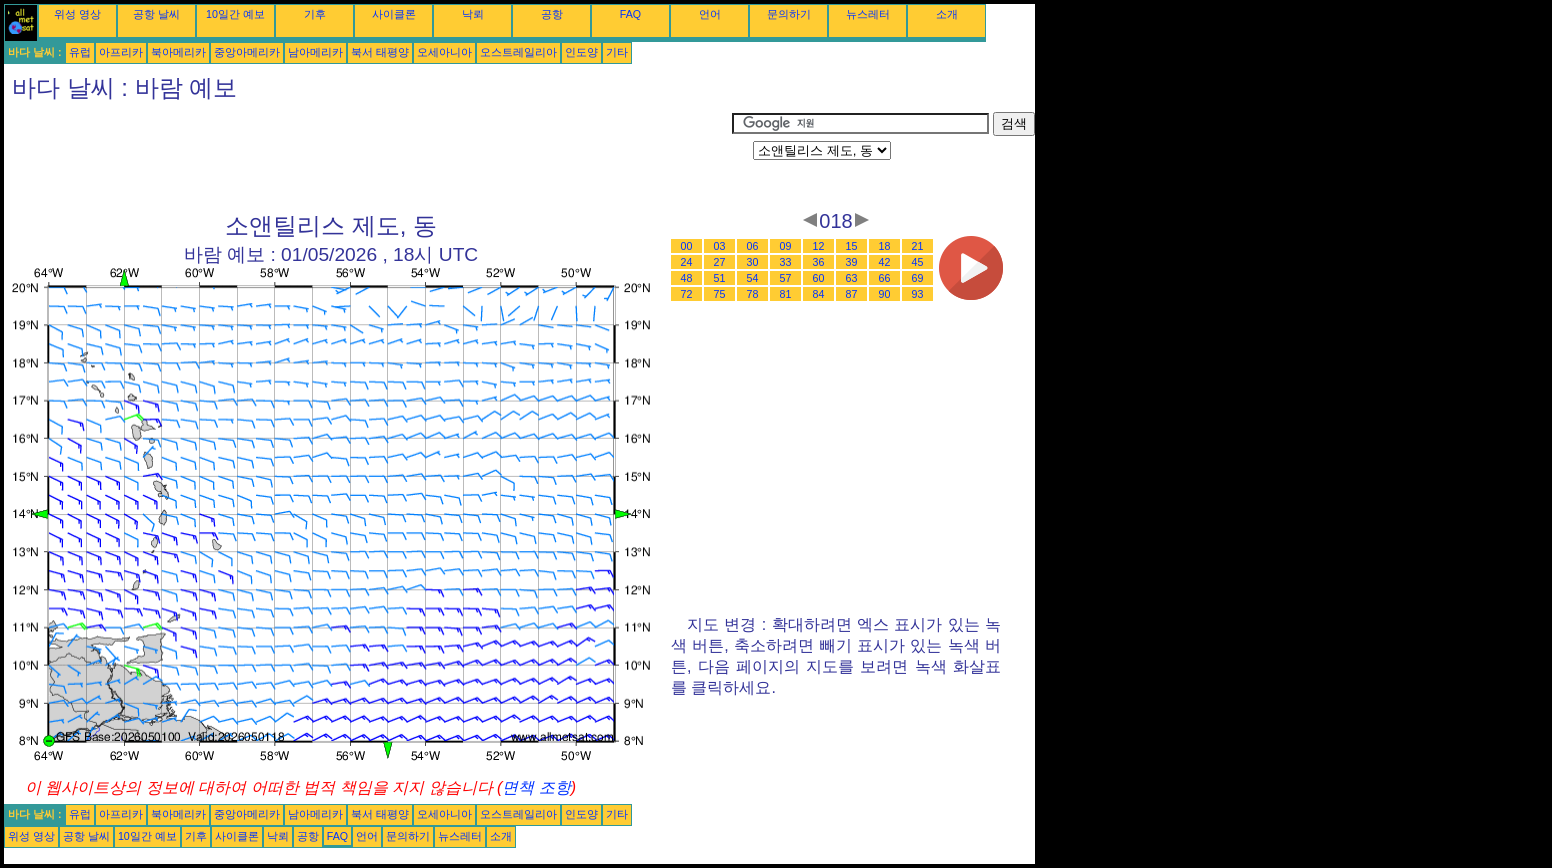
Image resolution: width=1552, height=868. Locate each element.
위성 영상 (77, 14)
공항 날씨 (156, 14)
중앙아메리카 (247, 52)
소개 (947, 14)
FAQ (630, 14)
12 (819, 246)
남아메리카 (315, 52)
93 (918, 294)
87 (852, 294)
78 (753, 294)
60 (819, 278)
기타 (617, 52)
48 (687, 278)
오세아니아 (444, 52)
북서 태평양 (380, 52)
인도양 (581, 52)
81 (786, 294)
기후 (315, 14)
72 (687, 294)
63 (852, 278)
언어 (710, 14)
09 (786, 246)
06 (753, 246)
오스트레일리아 (518, 52)
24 (687, 262)
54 (753, 278)
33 (786, 262)
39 (852, 262)
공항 (552, 14)
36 (819, 262)
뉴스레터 (868, 14)
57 (786, 278)
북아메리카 (178, 52)
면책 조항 (536, 787)
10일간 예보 (235, 14)
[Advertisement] (368, 157)
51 (720, 278)
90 (885, 294)
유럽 (80, 52)
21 (918, 246)
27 (720, 262)
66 (885, 278)
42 (885, 262)
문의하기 (789, 14)
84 (819, 294)
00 (687, 246)
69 (918, 278)
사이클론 (394, 14)
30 (753, 262)
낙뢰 (473, 14)
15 (852, 246)
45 (918, 262)
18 (885, 246)
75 (720, 294)
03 (720, 246)
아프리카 (121, 52)
